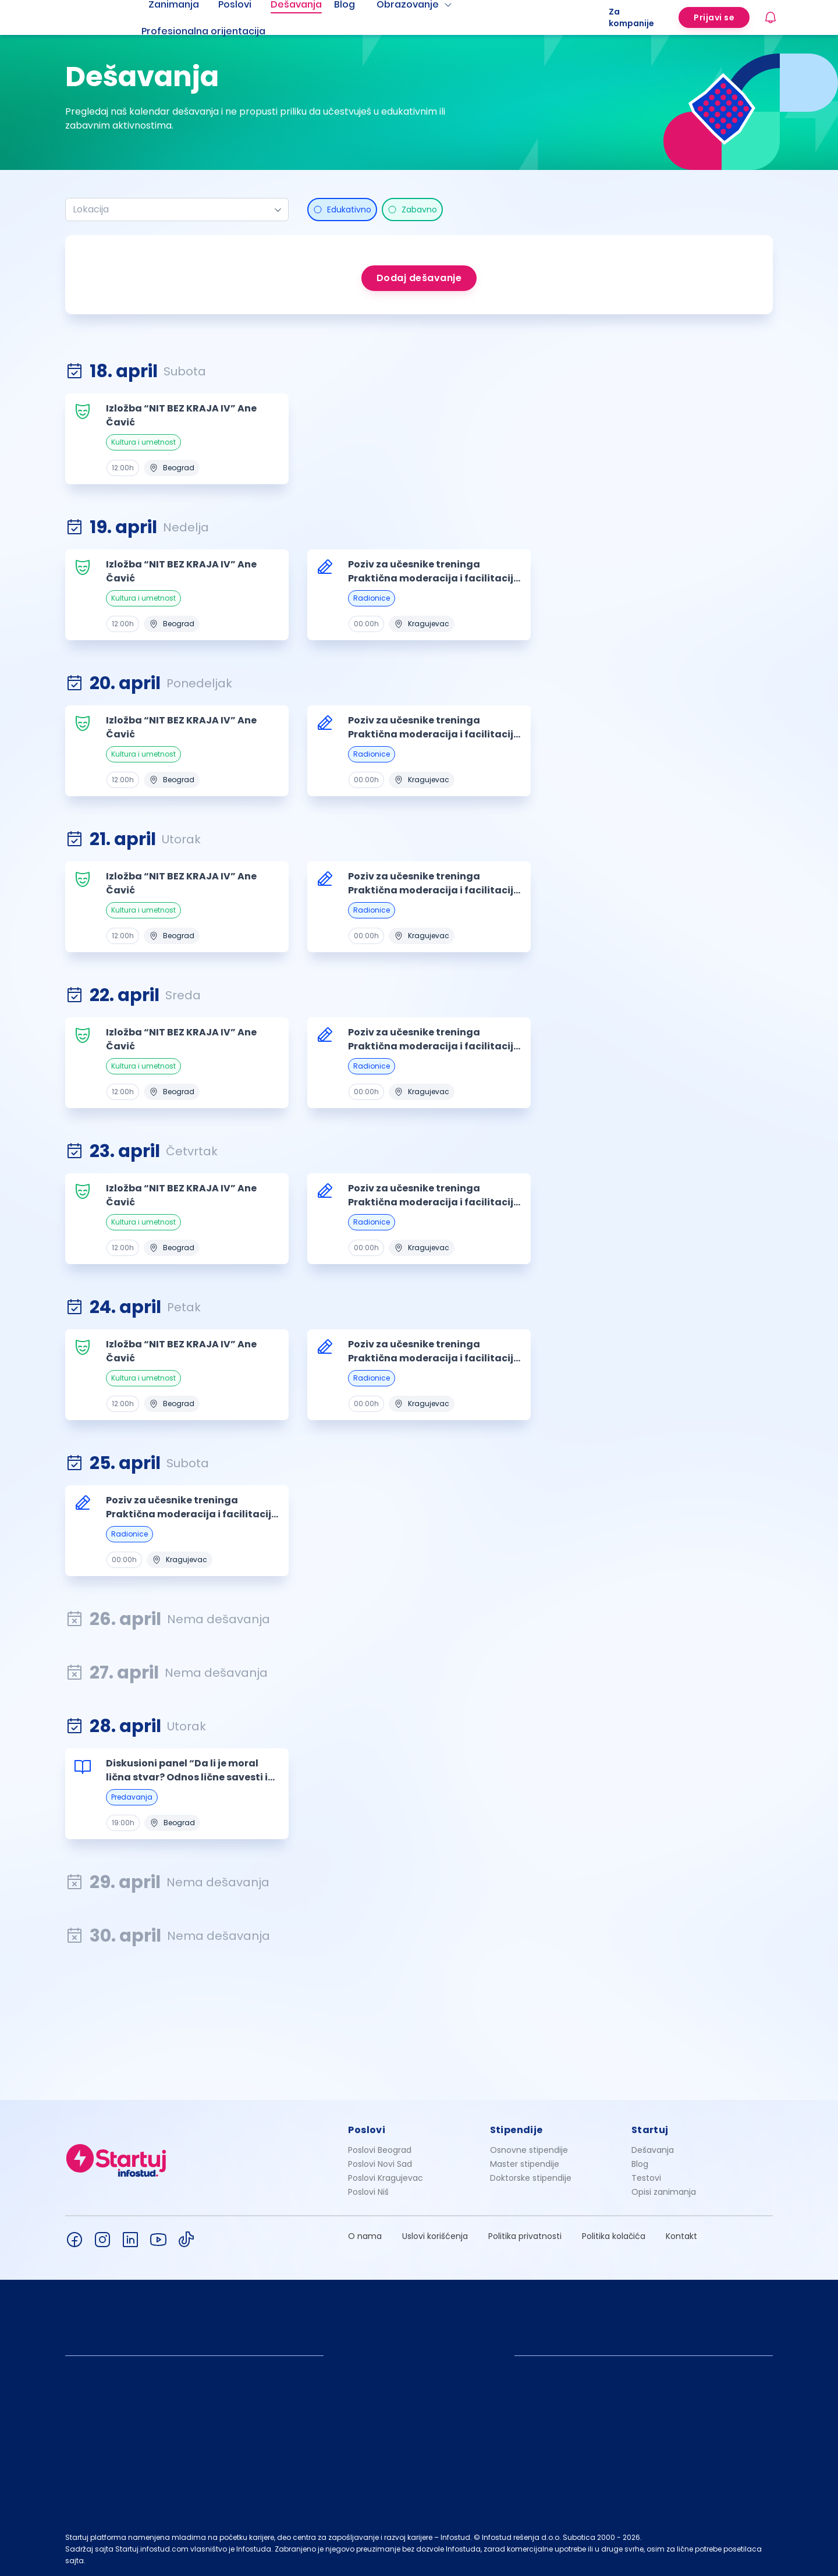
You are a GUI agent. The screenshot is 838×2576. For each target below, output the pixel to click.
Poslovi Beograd (379, 2150)
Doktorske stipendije (530, 2178)
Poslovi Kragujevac (385, 2178)
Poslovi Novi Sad (380, 2164)
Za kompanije (631, 17)
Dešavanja (652, 2150)
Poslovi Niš (368, 2192)
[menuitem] (217, 31)
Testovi (646, 2178)
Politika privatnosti (525, 2236)
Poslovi (366, 2130)
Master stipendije (524, 2164)
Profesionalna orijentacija (203, 31)
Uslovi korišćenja (435, 2236)
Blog (639, 2164)
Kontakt (681, 2236)
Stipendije (516, 2130)
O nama (365, 2236)
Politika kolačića (613, 2236)
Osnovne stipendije (529, 2150)
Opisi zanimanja (663, 2192)
